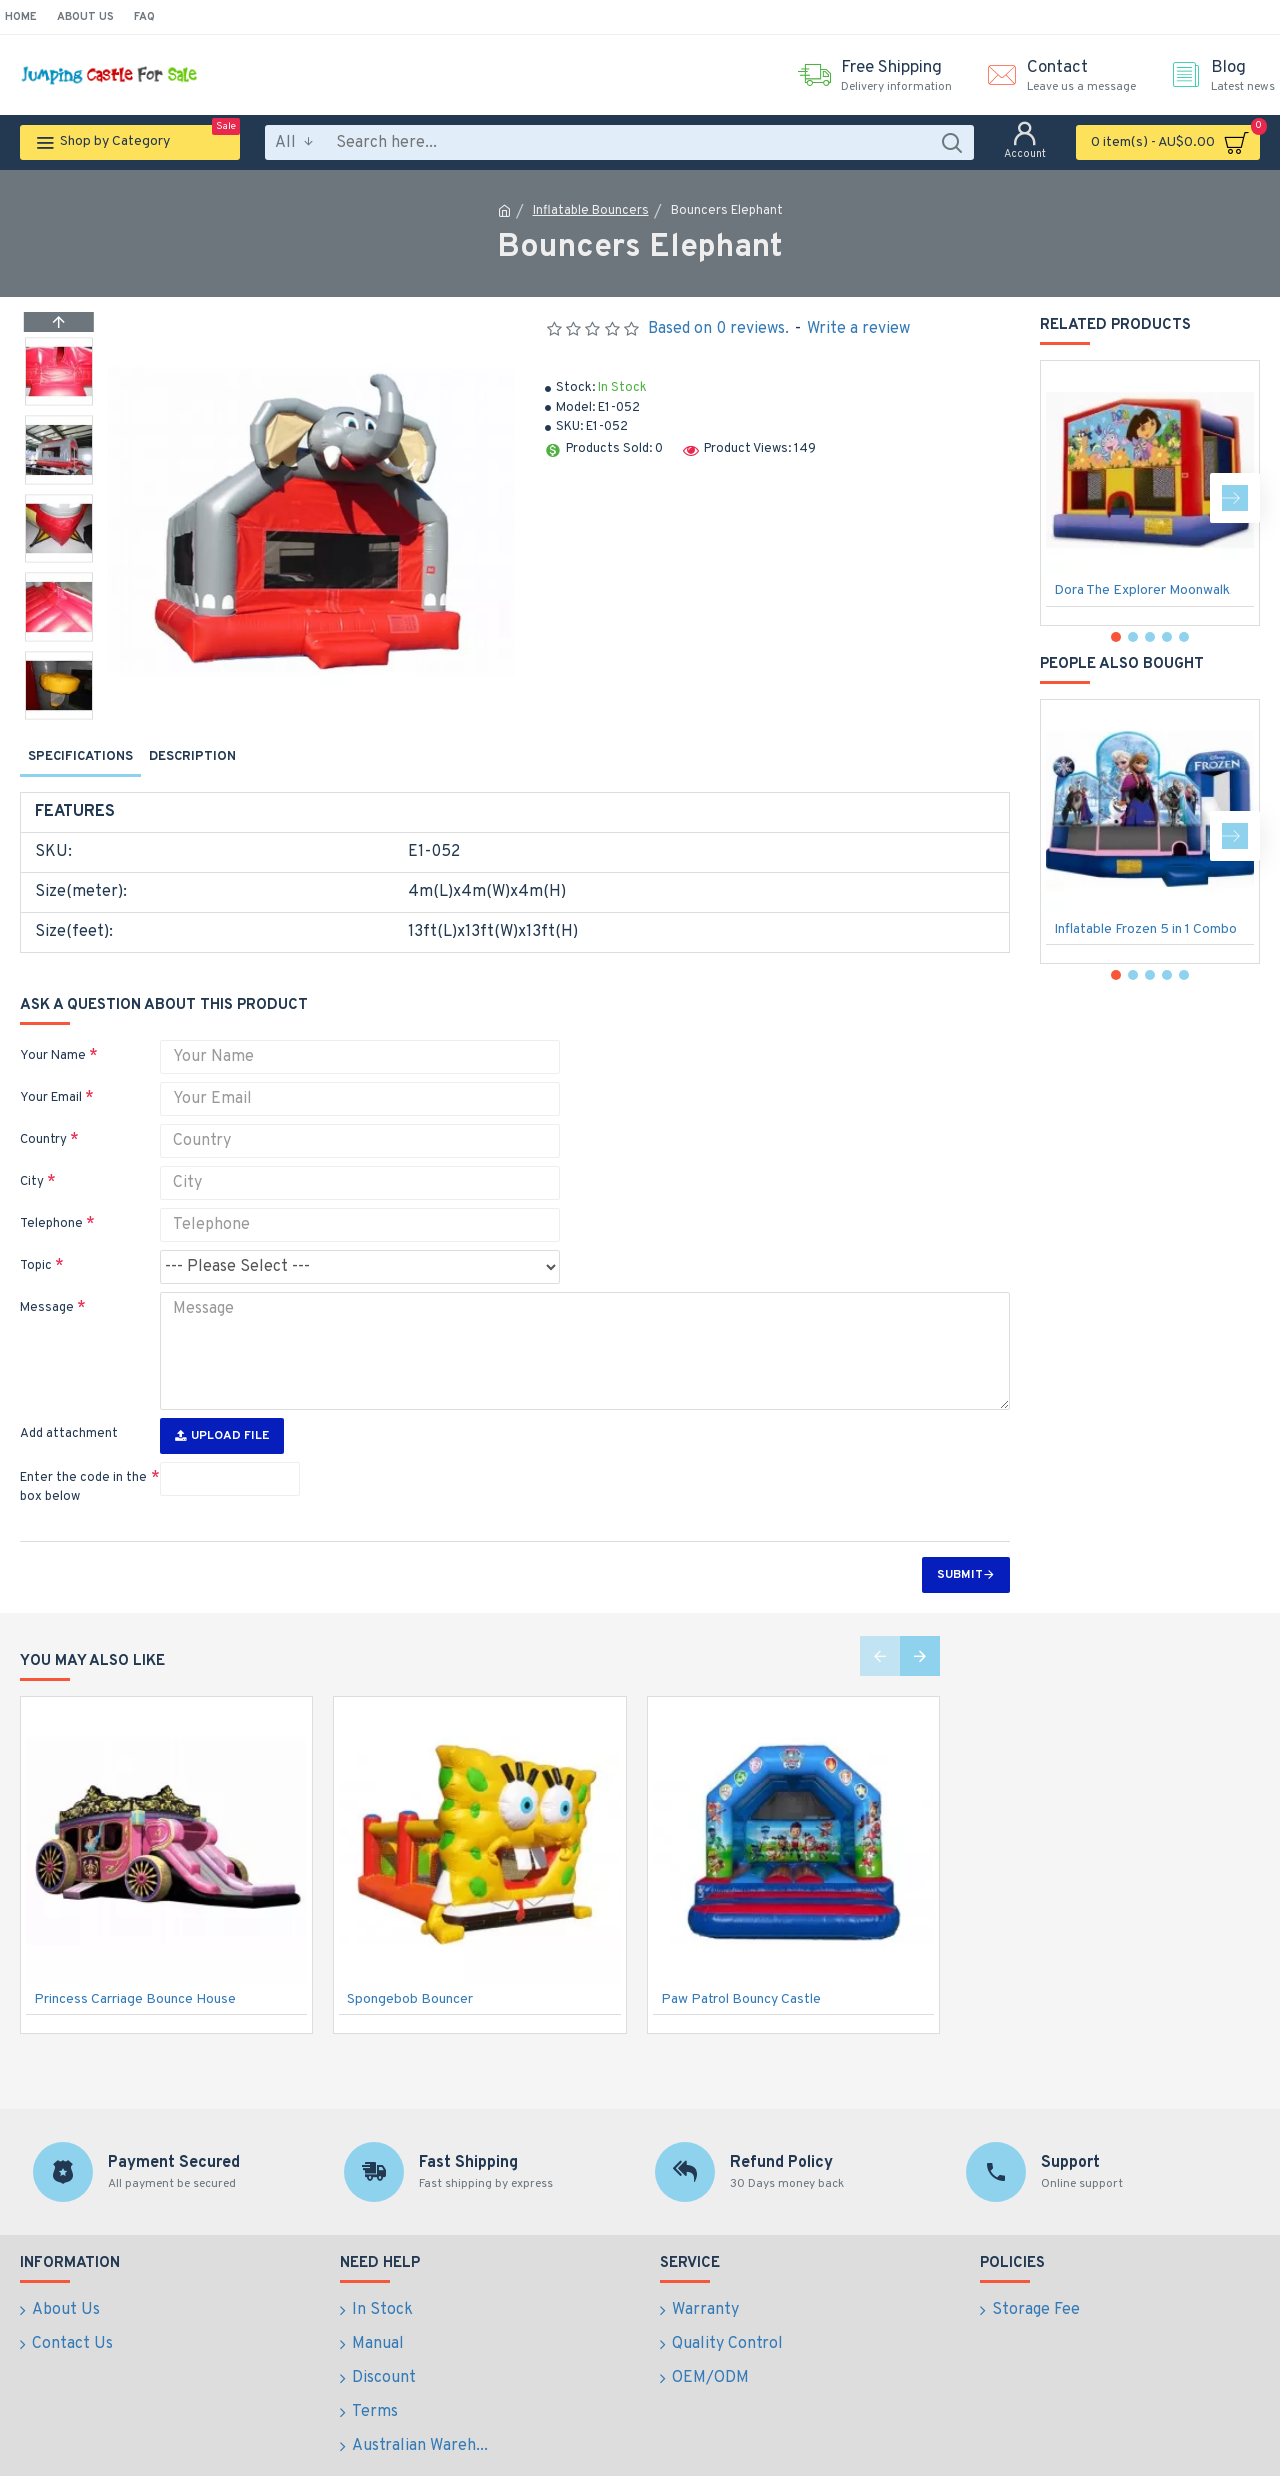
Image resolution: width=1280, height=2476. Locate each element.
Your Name (53, 1032)
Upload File (222, 1399)
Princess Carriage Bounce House (135, 1962)
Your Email (51, 1074)
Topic (36, 1242)
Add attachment (69, 1397)
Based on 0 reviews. (718, 329)
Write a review (858, 329)
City (32, 1158)
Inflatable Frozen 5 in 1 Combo (1145, 929)
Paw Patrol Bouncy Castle (741, 1962)
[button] (59, 714)
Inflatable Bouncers (591, 211)
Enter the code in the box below (83, 1451)
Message (47, 1284)
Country (43, 1116)
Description (192, 757)
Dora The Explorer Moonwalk (1142, 590)
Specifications (80, 757)
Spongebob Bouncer (410, 1962)
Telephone (51, 1200)
